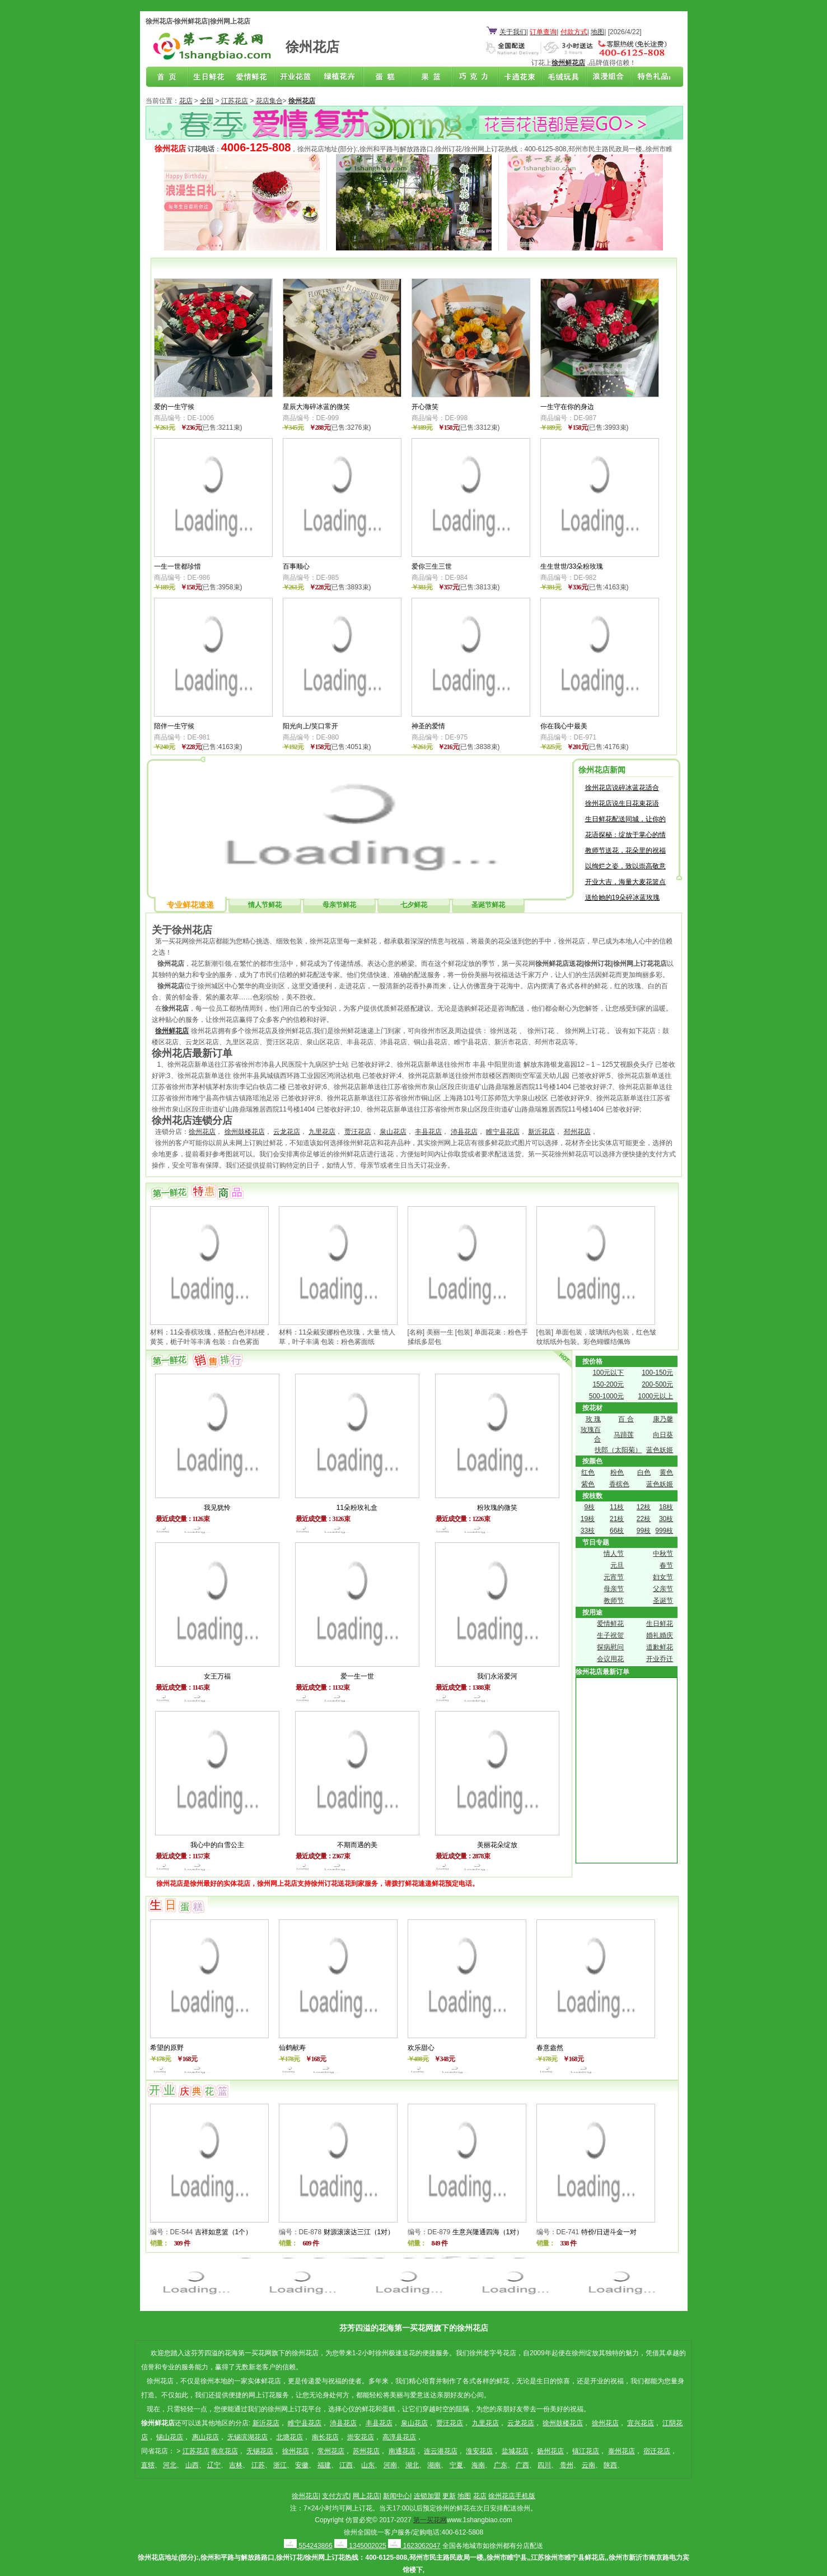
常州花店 (330, 2451)
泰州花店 (621, 2451)
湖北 (412, 2465)
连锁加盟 (427, 2496)
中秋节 (663, 1553)
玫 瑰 (593, 1419)
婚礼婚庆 (659, 1635)
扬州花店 (550, 2451)
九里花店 (322, 1132)
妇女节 (663, 1577)
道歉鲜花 (659, 1647)
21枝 (617, 1519)
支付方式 (335, 2496)
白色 (644, 1472)
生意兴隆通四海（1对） (488, 2232)
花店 (186, 101)
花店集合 (269, 101)
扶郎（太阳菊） (618, 1450)
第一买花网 (430, 2520)
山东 (368, 2465)
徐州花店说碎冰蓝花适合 (622, 788)
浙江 (280, 2465)
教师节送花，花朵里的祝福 (625, 850)
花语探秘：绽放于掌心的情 (625, 835)
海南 (478, 2465)
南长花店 (325, 2437)
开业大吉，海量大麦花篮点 (625, 882)
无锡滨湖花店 (247, 2437)
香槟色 (619, 1484)
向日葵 (663, 1435)
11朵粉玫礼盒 (357, 1508)
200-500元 (657, 1384)
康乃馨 (663, 1419)
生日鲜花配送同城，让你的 (625, 819)
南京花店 (224, 2451)
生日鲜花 (211, 77)
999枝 (664, 1531)
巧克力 (473, 77)
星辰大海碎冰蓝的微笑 (316, 407)
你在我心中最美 (563, 726)
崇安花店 (360, 2437)
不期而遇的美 (357, 1845)
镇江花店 (585, 2451)
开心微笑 (425, 407)
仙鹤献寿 (292, 2048)
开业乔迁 (659, 1659)
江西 (346, 2465)
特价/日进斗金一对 (609, 2232)
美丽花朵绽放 (497, 1845)
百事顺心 (296, 566)
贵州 (566, 2465)
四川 (544, 2465)
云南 (588, 2465)
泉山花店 (393, 1132)
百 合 (625, 1419)
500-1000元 (606, 1396)
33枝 (588, 1531)
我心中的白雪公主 (217, 1845)
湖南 (434, 2465)
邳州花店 (577, 1132)
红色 (588, 1472)
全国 (206, 101)
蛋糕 (386, 77)
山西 (192, 2465)
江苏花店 (234, 101)
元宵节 (614, 1577)
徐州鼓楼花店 (245, 1132)
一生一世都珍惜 (177, 566)
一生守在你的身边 (567, 407)
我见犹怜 (217, 1508)
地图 (597, 32)
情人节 (614, 1553)
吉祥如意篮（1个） (224, 2232)
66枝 (617, 1531)
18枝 (666, 1507)
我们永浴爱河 (497, 1676)
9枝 (589, 1507)
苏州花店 (366, 2451)
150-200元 (608, 1384)
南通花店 (402, 2451)
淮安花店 (479, 2451)
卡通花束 (517, 77)
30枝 (666, 1519)
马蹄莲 (624, 1435)
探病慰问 (610, 1647)
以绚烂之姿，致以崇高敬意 (625, 866)
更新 (449, 2496)
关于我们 (512, 32)
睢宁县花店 (503, 1132)
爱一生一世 (357, 1676)
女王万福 (217, 1676)
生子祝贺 (610, 1635)
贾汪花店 (357, 1132)
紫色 (588, 1484)
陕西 (610, 2465)
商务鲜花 (298, 77)
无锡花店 (259, 2451)
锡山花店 (169, 2437)
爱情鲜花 (255, 77)
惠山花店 (205, 2437)
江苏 (258, 2465)
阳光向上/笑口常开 (310, 726)
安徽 (302, 2465)
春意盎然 (549, 2048)
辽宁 (214, 2465)
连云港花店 (440, 2451)
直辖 (148, 2465)
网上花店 (366, 2496)
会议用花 (610, 1659)
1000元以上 (656, 1396)
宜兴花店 (640, 2423)
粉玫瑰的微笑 (497, 1508)
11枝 (617, 1507)
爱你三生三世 (432, 566)
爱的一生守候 (174, 407)
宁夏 (456, 2465)
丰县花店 (428, 1132)
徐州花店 (202, 1132)
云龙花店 (286, 1132)
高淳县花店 (399, 2437)
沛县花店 (464, 1132)
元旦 (617, 1565)
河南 (390, 2465)
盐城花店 (515, 2451)
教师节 (614, 1601)
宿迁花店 (656, 2451)
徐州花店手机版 (511, 2496)
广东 (500, 2465)
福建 (324, 2465)
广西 (522, 2465)
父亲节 (663, 1589)
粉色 (617, 1472)
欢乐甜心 (421, 2048)
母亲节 (614, 1589)
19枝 (588, 1519)
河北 (169, 2465)
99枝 (644, 1531)
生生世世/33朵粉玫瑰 (572, 566)
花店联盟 (648, 77)
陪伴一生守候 (174, 726)
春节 (666, 1565)
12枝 (644, 1507)
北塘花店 (289, 2437)
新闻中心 (396, 2496)
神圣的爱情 (428, 726)
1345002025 (360, 2546)
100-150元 (657, 1373)
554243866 (308, 2546)
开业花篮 (560, 77)
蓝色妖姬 (659, 1450)
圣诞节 (663, 1601)
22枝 (644, 1519)
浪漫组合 (604, 77)
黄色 (666, 1472)
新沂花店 (541, 1132)
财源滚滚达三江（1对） (359, 2232)
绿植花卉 (342, 77)
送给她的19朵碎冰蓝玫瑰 (622, 897)
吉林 (235, 2465)
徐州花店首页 (167, 77)
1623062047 (414, 2546)
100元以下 (608, 1373)
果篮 (429, 77)
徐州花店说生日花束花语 (622, 803)
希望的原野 (167, 2048)
